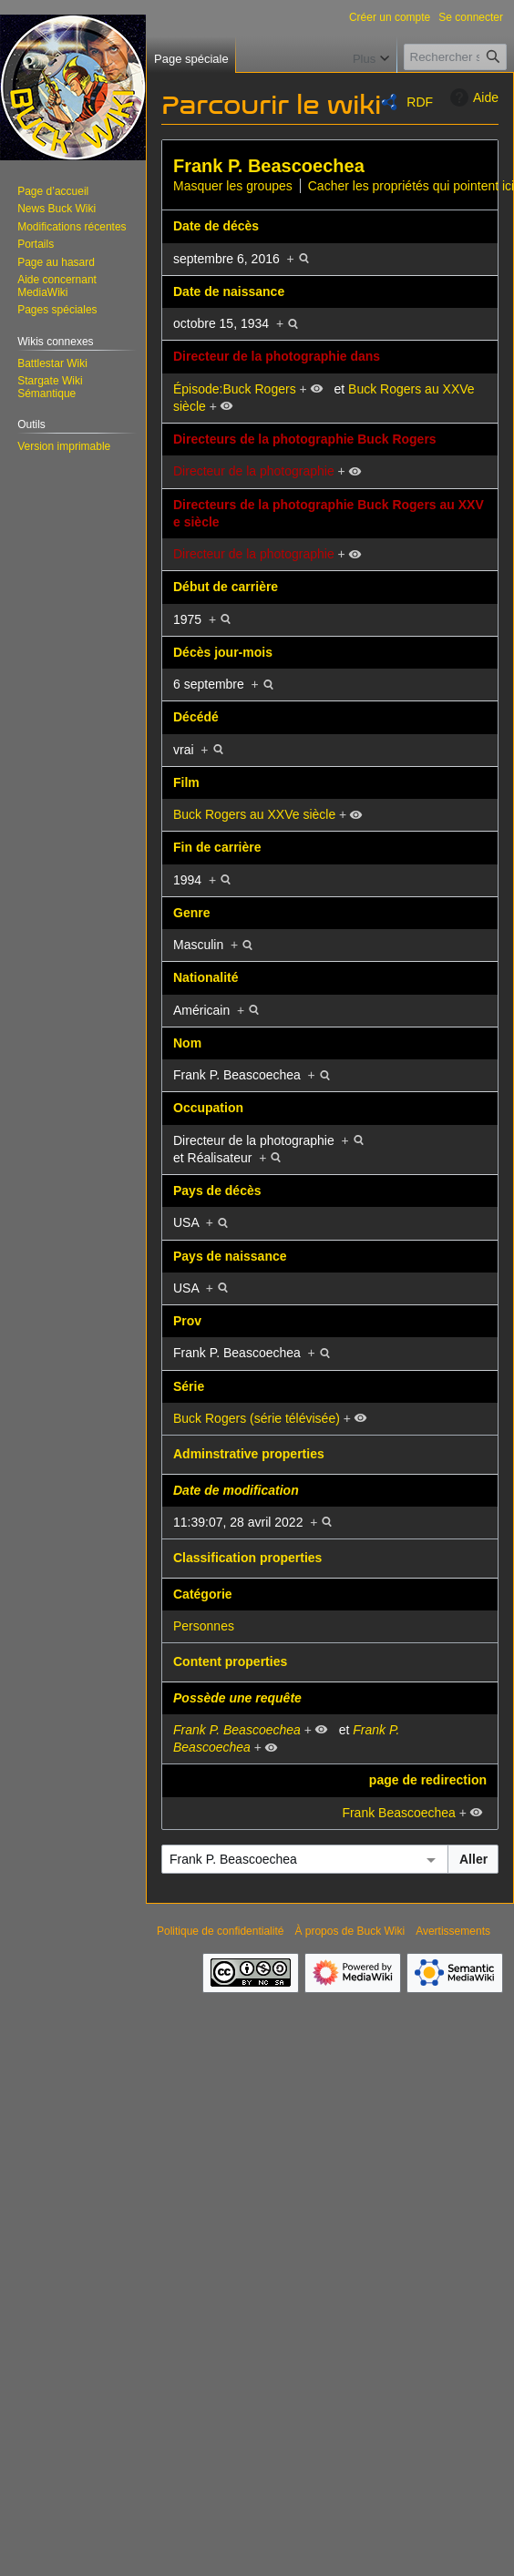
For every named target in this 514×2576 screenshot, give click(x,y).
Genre (191, 912)
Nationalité (206, 977)
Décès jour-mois (222, 652)
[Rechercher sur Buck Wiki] (455, 57)
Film (186, 782)
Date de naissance (228, 291)
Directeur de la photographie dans (276, 356)
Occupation (208, 1107)
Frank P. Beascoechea (269, 166)
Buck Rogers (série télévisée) (256, 1418)
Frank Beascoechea (399, 1812)
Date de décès (216, 226)
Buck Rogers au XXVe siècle (254, 814)
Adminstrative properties (248, 1453)
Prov (187, 1321)
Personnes (203, 1626)
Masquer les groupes (233, 186)
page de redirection (428, 1780)
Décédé (196, 717)
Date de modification (236, 1490)
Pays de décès (217, 1190)
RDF (419, 102)
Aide (472, 97)
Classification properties (247, 1557)
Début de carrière (225, 586)
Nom (187, 1043)
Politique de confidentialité (220, 1931)
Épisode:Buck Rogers (234, 389)
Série (188, 1386)
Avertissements (453, 1931)
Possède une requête (237, 1698)
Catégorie (202, 1594)
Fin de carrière (217, 847)
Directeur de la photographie (253, 471)
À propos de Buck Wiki (349, 1931)
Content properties (230, 1661)
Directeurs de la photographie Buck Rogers (305, 439)
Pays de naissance (230, 1256)
